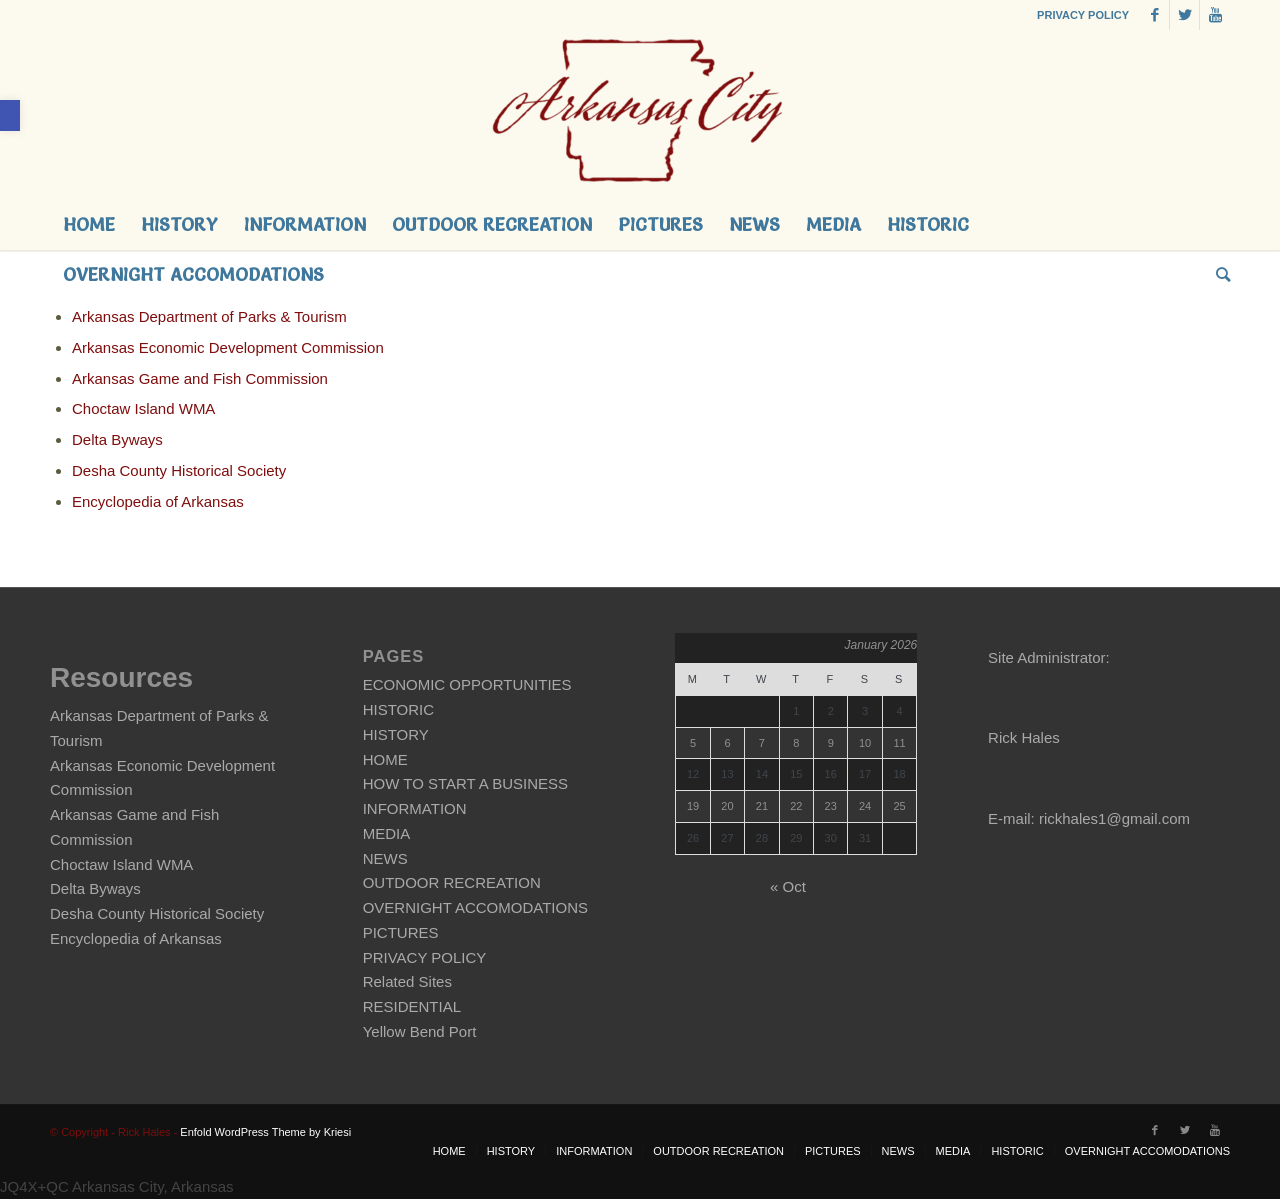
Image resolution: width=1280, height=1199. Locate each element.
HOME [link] (385, 759)
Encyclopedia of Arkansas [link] (158, 501)
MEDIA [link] (387, 833)
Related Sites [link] (407, 981)
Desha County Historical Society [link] (179, 470)
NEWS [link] (385, 858)
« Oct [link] (788, 886)
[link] (10, 115)
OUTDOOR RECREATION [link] (452, 882)
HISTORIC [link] (398, 709)
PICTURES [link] (401, 932)
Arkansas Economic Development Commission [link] (228, 347)
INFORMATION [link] (415, 808)
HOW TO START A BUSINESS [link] (465, 783)
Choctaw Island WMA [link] (143, 408)
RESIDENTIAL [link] (412, 1006)
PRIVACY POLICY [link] (1083, 15)
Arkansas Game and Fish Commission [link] (200, 378)
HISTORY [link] (396, 734)
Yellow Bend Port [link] (420, 1031)
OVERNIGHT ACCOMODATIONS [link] (475, 907)
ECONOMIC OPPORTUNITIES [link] (467, 684)
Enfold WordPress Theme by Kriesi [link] (265, 1132)
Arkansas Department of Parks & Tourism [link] (209, 316)
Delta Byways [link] (117, 439)
